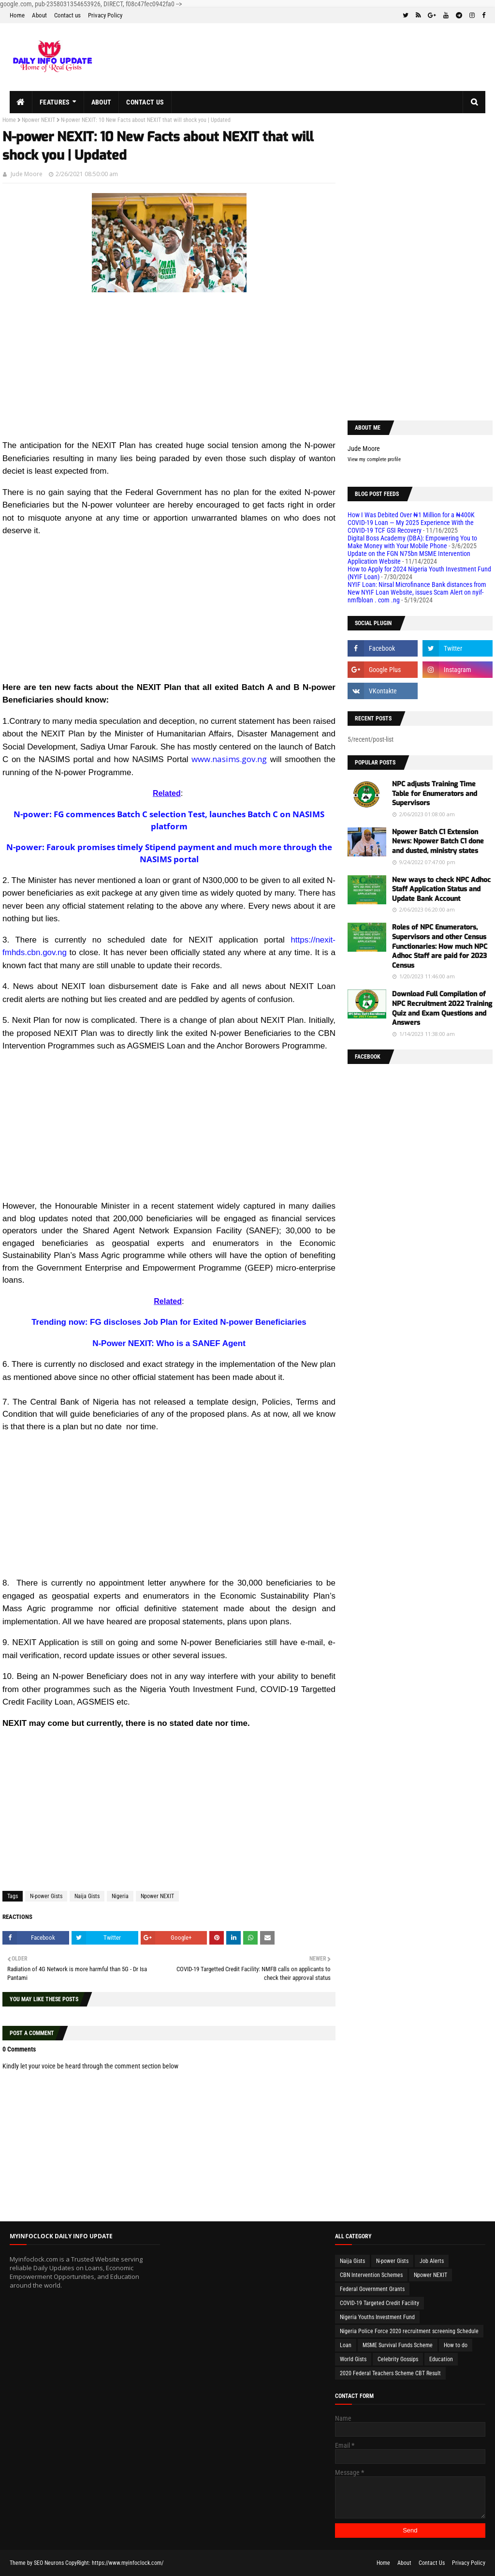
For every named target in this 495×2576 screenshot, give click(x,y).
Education (441, 2359)
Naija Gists (87, 1896)
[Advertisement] (168, 371)
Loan (345, 2345)
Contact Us (432, 2563)
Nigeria (120, 1896)
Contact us (67, 15)
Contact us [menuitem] (145, 102)
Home (17, 15)
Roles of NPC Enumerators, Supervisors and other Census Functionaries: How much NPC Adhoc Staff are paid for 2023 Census (439, 946)
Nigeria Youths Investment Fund (377, 2317)
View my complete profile (374, 459)
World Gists (353, 2359)
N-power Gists (46, 1896)
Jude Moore (27, 174)
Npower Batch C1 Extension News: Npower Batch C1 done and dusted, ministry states (438, 841)
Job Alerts (432, 2261)
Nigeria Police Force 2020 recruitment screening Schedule (409, 2331)
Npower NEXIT (38, 120)
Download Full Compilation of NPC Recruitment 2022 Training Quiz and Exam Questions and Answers (442, 1008)
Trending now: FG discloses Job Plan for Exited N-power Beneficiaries (168, 1322)
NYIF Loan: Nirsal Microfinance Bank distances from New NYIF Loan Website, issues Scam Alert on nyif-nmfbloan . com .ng (417, 592)
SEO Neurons (49, 2563)
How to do (455, 2345)
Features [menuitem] (55, 102)
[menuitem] (21, 102)
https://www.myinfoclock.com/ (127, 2563)
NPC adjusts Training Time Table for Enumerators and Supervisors (434, 793)
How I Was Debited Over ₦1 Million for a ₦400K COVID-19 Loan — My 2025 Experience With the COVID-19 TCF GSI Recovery (411, 522)
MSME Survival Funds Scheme (398, 2345)
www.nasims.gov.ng (229, 758)
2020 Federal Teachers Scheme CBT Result (390, 2373)
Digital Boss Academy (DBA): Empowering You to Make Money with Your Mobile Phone (412, 542)
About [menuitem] (101, 102)
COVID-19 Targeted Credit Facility (379, 2303)
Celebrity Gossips (398, 2359)
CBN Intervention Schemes (371, 2275)
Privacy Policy (105, 15)
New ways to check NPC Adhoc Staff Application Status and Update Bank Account (441, 889)
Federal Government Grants (372, 2289)
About (39, 15)
